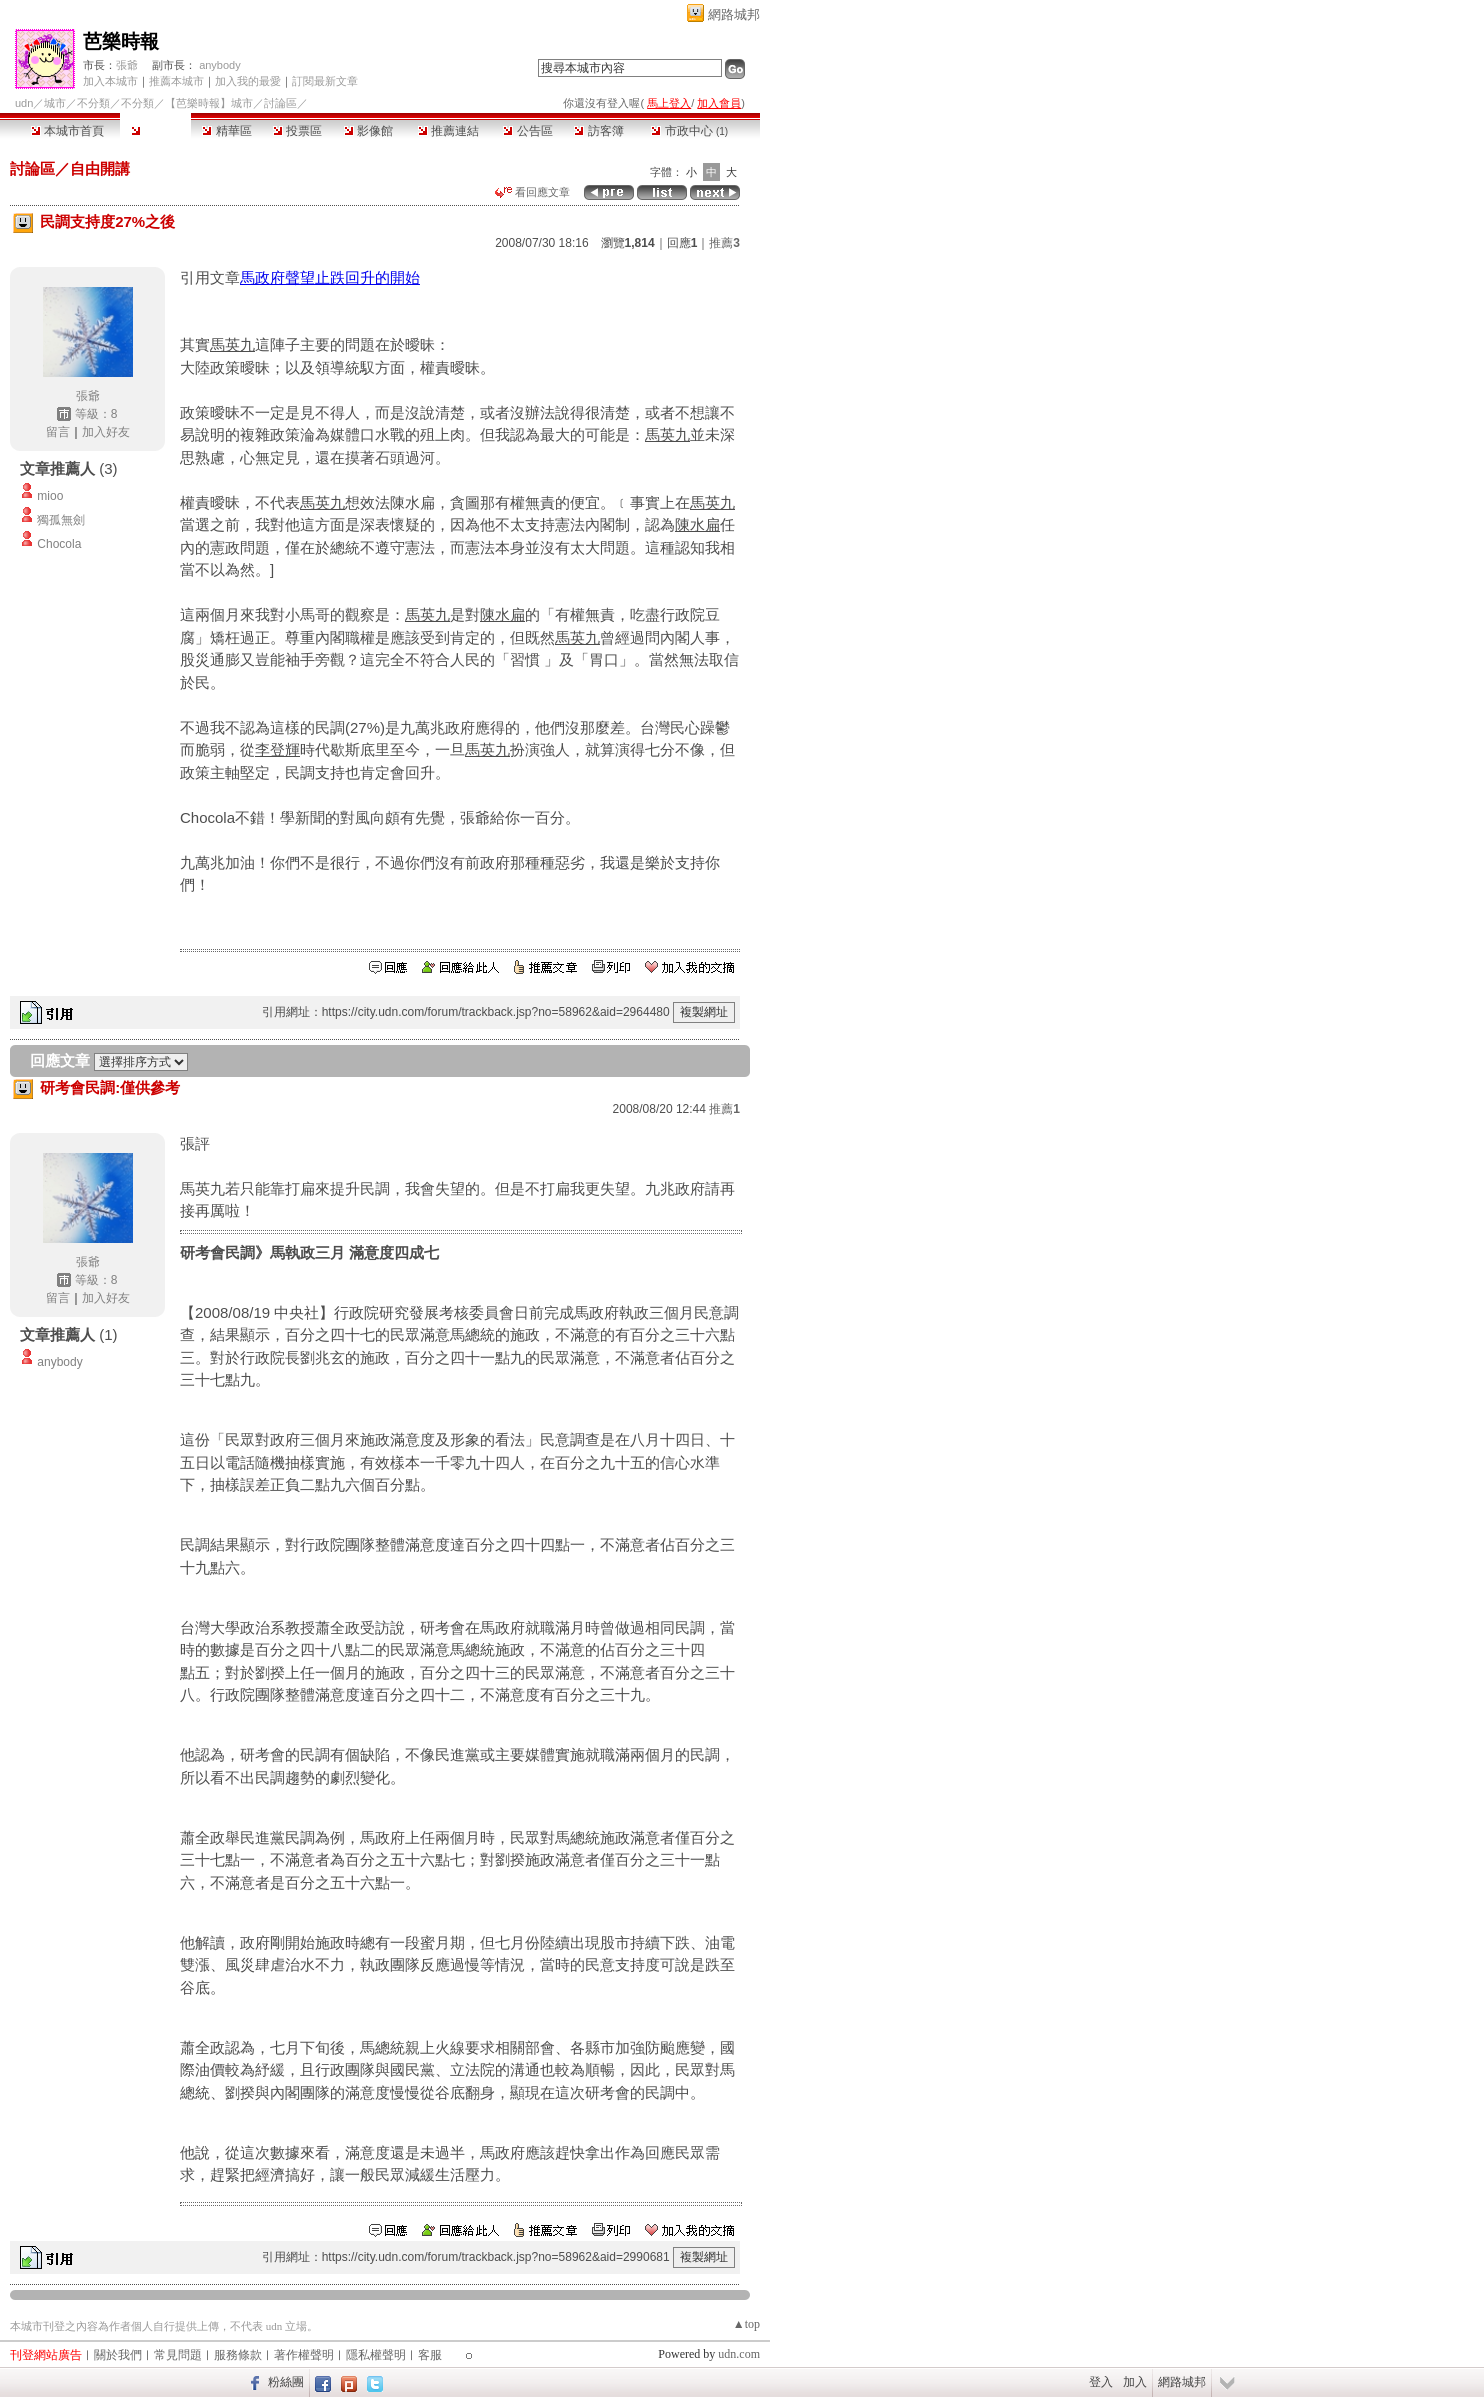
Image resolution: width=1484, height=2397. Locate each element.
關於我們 (118, 2355)
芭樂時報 (121, 41)
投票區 (297, 131)
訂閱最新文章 (325, 81)
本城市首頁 (67, 131)
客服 (430, 2355)
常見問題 (178, 2355)
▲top (746, 2324)
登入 (1101, 2382)
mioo (50, 496)
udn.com (739, 2354)
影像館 (368, 131)
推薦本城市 (176, 81)
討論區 (155, 131)
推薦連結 (448, 131)
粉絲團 (286, 2382)
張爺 (127, 65)
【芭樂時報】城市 (209, 103)
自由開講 (100, 168)
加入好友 (106, 432)
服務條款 (238, 2355)
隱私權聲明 (376, 2355)
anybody (220, 65)
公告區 (527, 131)
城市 (55, 103)
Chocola (59, 544)
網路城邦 (734, 14)
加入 (1135, 2382)
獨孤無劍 (61, 520)
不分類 (93, 103)
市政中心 (689, 131)
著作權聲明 (304, 2355)
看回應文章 (532, 192)
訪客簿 (598, 131)
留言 (58, 432)
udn (24, 103)
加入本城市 (110, 81)
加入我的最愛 (248, 81)
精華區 (226, 131)
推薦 (724, 243)
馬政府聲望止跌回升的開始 (330, 277)
